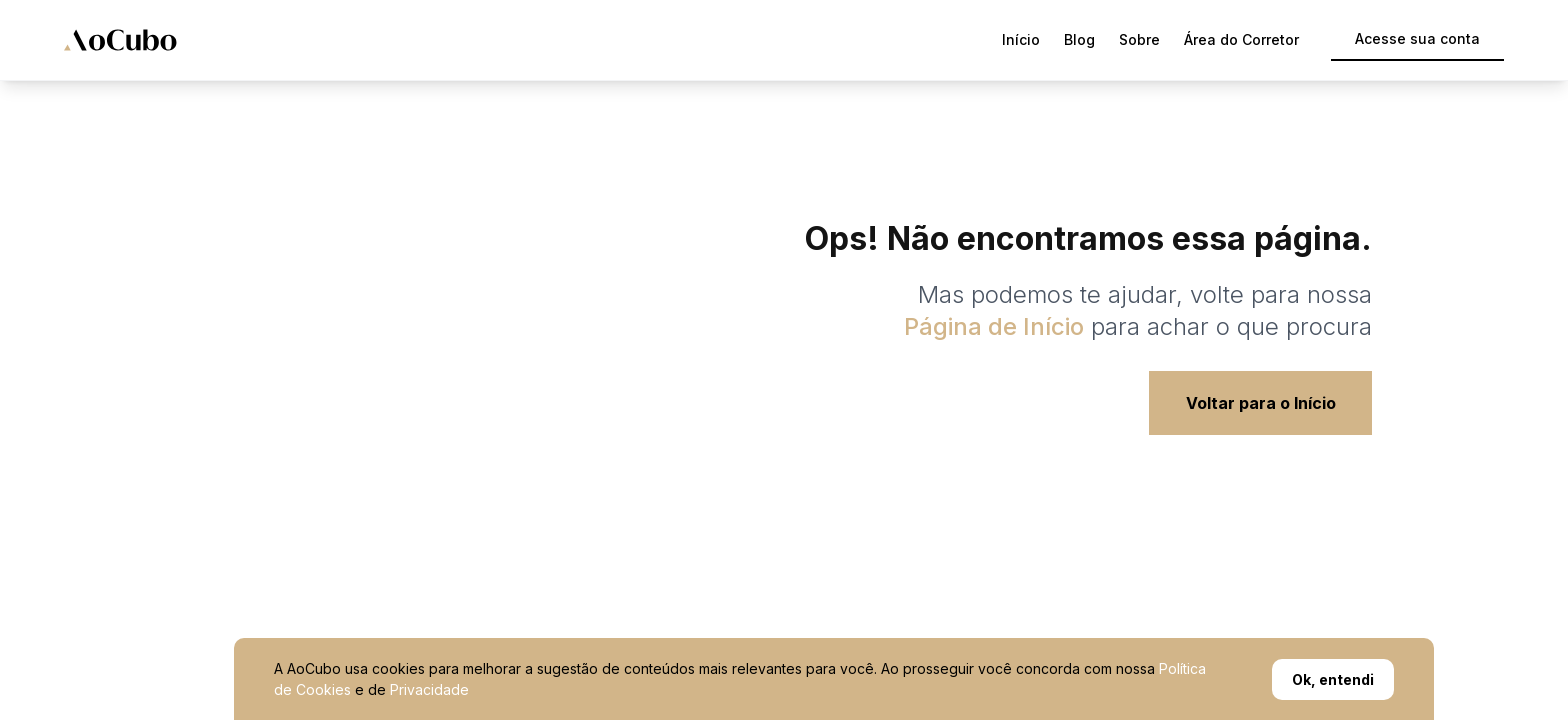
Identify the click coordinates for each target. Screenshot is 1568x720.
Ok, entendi (1333, 679)
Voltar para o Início (1261, 403)
